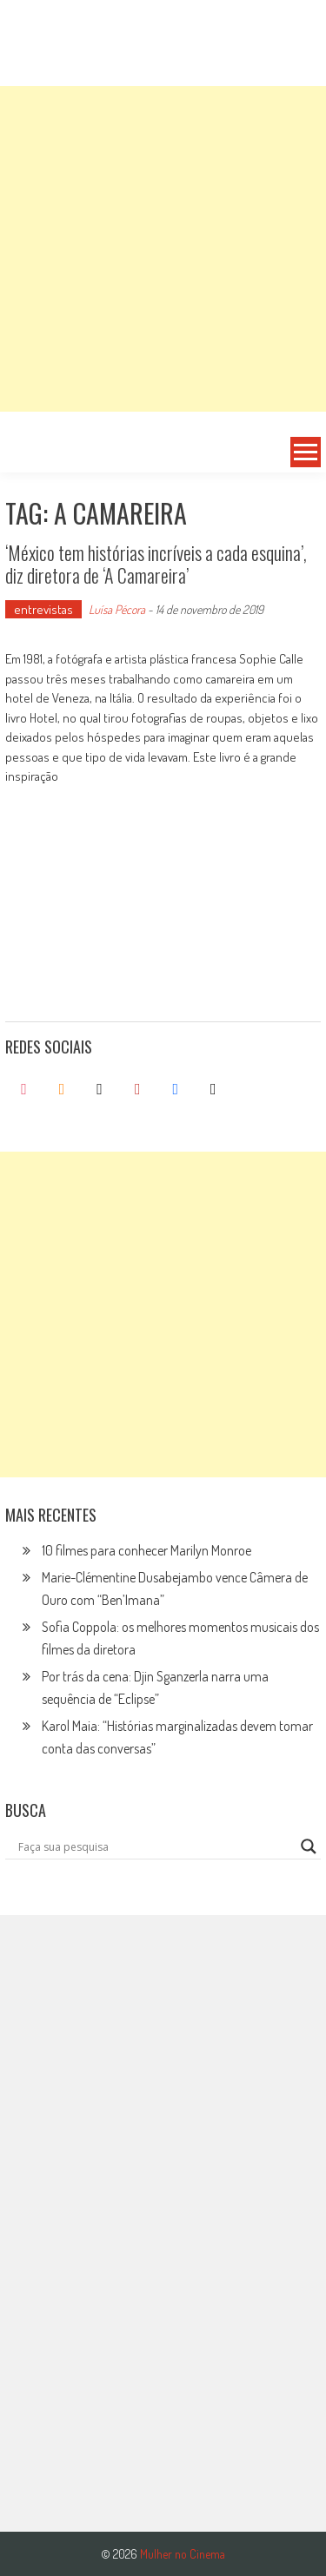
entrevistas (43, 609)
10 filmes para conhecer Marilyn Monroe (146, 1550)
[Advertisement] (163, 249)
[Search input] (155, 1846)
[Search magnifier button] (308, 1846)
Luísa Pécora (117, 609)
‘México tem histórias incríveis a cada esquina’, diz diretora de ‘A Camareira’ (156, 563)
